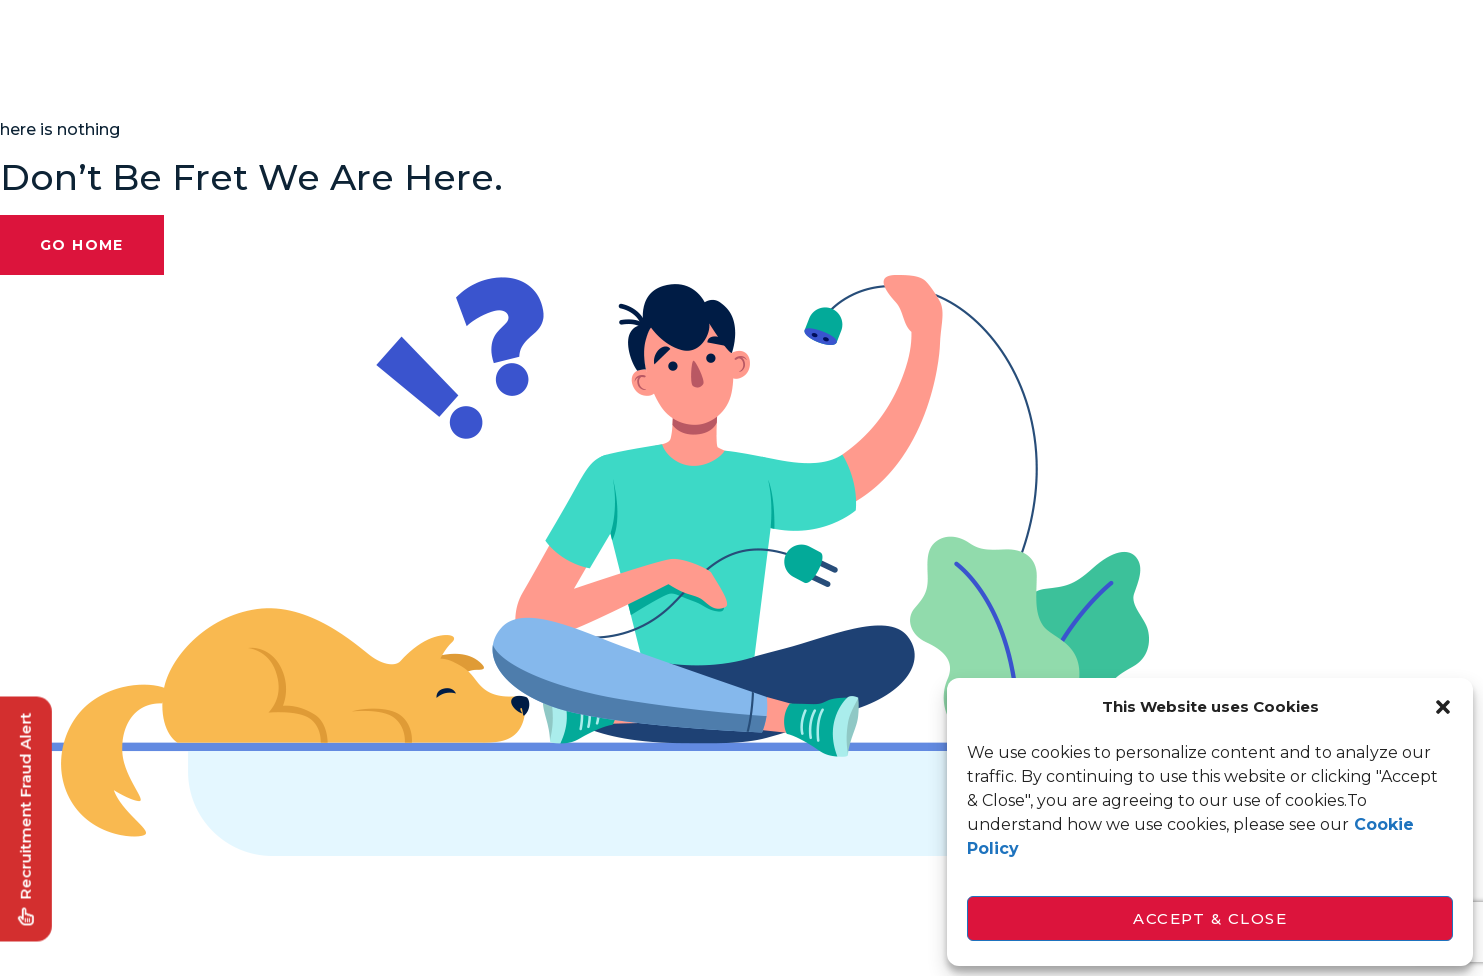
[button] (1443, 707)
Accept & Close (1210, 918)
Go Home (82, 245)
